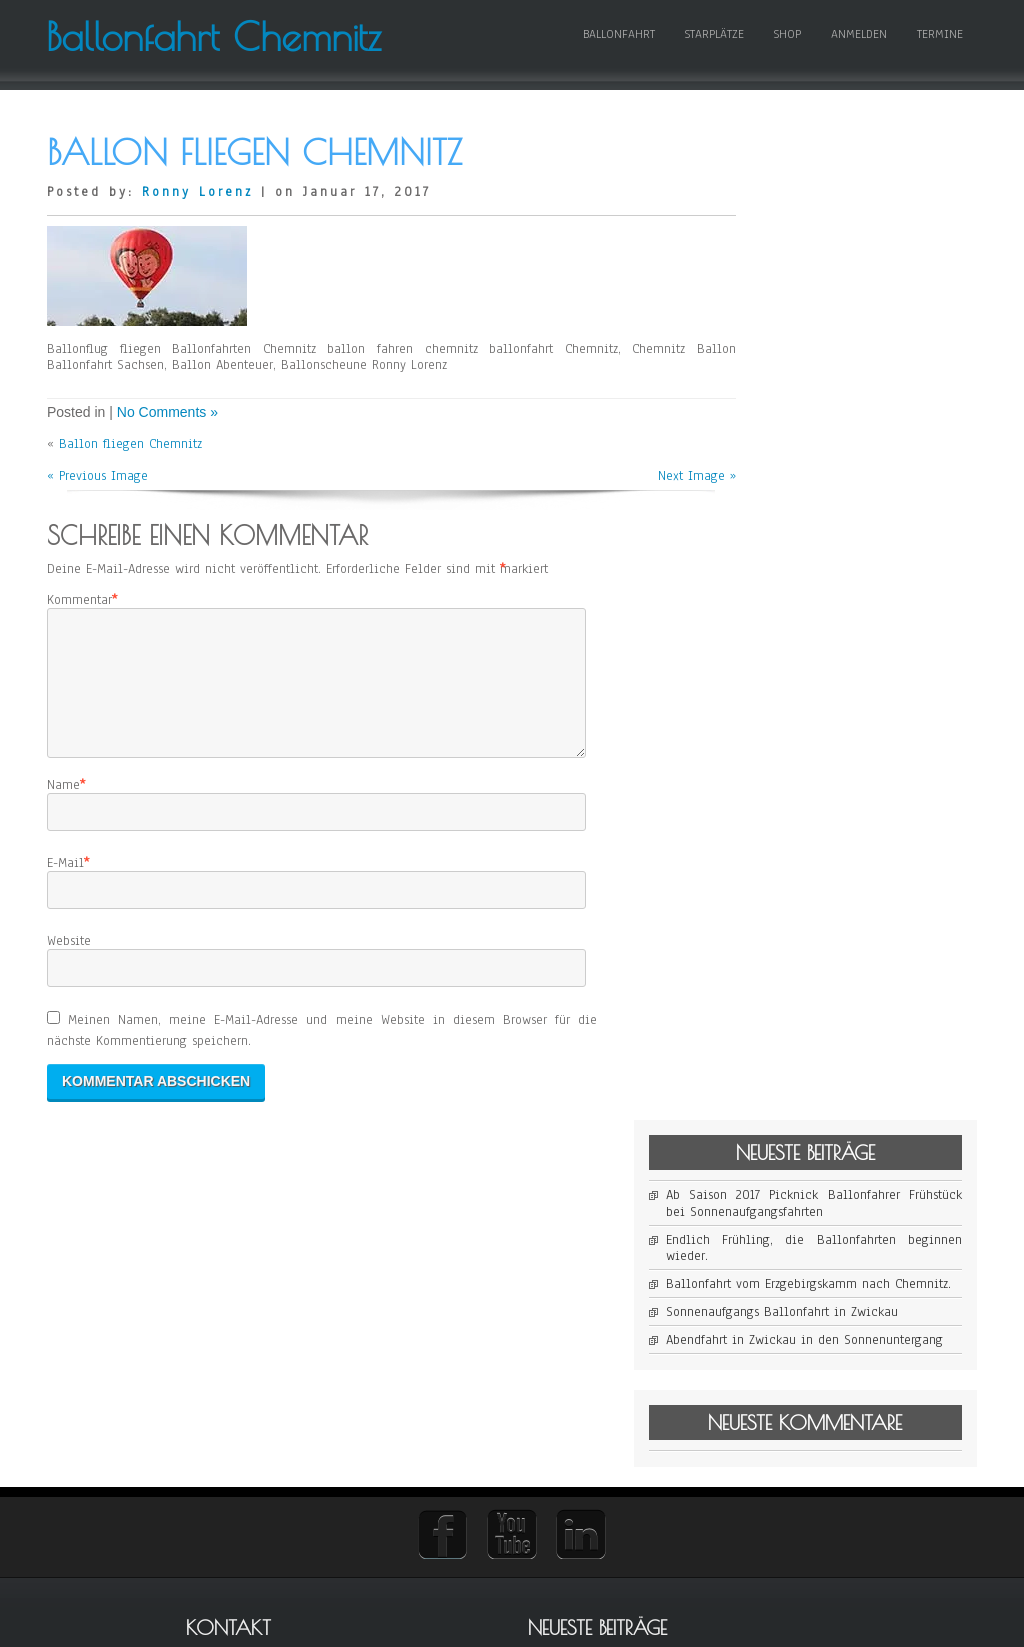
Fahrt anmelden (589, 1344)
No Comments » (167, 447)
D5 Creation (589, 1624)
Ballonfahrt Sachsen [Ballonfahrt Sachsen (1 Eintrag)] (809, 1380)
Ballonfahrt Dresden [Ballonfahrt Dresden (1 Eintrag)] (907, 1364)
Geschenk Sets (585, 1422)
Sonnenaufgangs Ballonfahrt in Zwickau (860, 396)
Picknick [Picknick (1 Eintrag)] (907, 1396)
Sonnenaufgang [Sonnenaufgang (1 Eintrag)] (799, 1412)
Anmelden (858, 57)
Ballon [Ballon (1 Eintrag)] (780, 1348)
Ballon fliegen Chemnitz (130, 479)
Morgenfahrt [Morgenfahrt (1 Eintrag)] (859, 1396)
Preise (561, 1370)
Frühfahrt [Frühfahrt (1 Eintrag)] (878, 1380)
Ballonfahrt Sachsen (602, 1448)
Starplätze (713, 57)
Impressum (575, 1318)
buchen (565, 1396)
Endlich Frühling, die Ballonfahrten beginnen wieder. (860, 308)
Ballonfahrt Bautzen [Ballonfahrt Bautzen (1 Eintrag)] (894, 1348)
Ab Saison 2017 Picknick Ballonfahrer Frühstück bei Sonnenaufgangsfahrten (860, 256)
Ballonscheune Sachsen (613, 1474)
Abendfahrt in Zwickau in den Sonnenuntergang (860, 440)
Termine (939, 57)
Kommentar (79, 634)
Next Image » (659, 511)
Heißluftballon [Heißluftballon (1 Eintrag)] (797, 1396)
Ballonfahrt (618, 57)
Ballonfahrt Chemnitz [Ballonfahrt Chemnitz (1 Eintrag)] (813, 1364)
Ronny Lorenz (197, 226)
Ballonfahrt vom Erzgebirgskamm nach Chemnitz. (860, 352)
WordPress (730, 1624)
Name (63, 844)
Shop (786, 57)
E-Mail (65, 922)
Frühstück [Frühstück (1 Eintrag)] (927, 1380)
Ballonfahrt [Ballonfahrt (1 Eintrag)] (822, 1348)
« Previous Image (97, 511)
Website (69, 1000)
